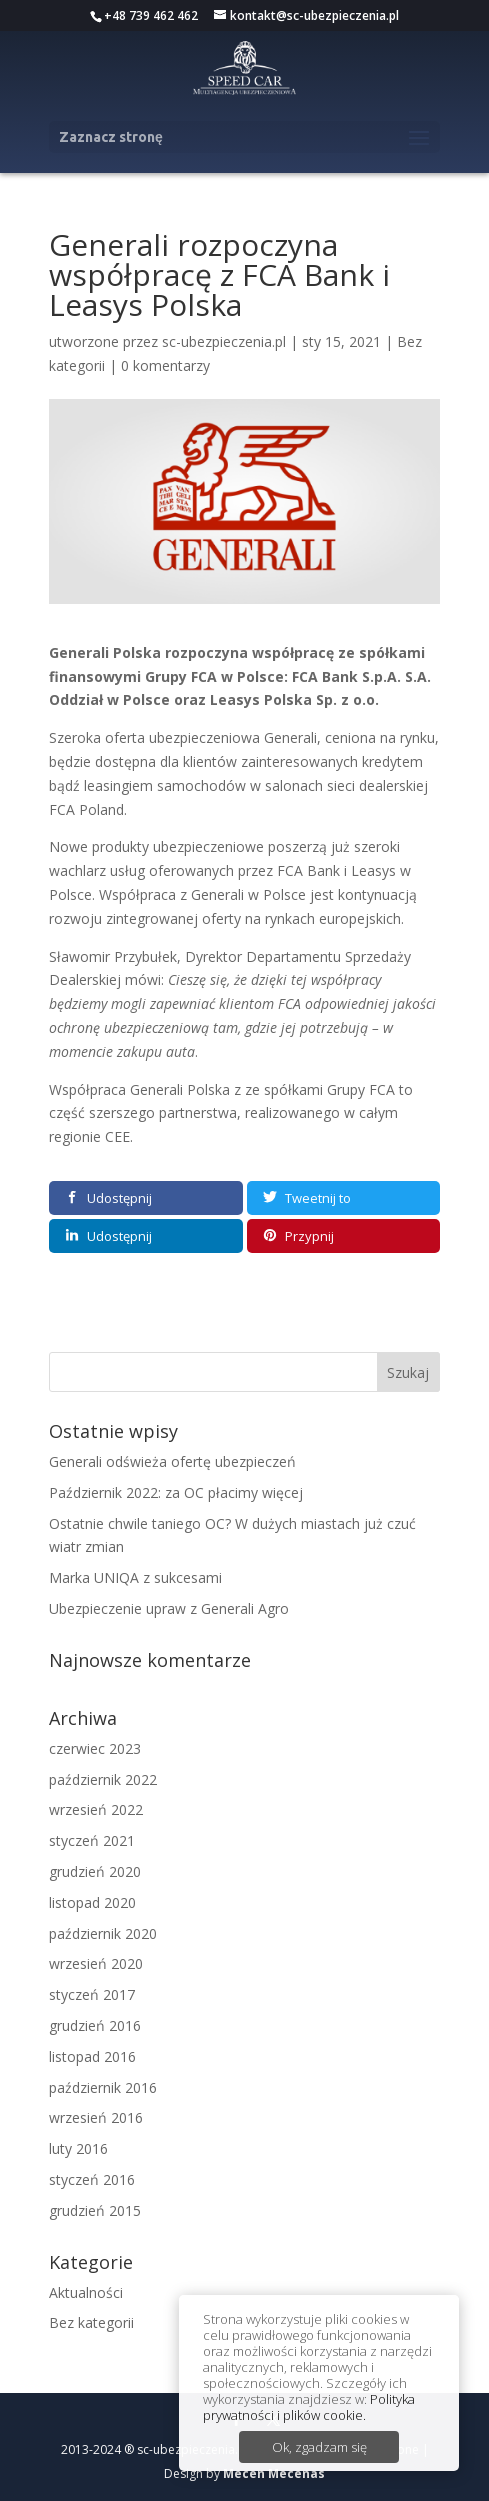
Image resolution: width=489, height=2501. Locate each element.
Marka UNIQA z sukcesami (135, 1577)
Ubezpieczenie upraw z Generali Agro (169, 1608)
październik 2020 (103, 1933)
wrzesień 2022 (96, 1809)
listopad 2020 (92, 1902)
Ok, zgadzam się (319, 2447)
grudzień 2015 (95, 2210)
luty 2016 (78, 2148)
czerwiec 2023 (95, 1748)
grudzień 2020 (95, 1871)
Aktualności (86, 2292)
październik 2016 (103, 2087)
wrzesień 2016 (96, 2117)
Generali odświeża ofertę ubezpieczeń (172, 1461)
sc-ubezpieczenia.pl (224, 341)
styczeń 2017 (92, 1994)
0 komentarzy (165, 365)
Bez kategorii (91, 2322)
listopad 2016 (92, 2056)
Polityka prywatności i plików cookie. (309, 2407)
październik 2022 (103, 1779)
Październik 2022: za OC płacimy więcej (176, 1492)
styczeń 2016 (92, 2179)
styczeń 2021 (92, 1840)
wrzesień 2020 (96, 1963)
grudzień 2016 (95, 2025)
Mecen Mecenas (274, 2473)
